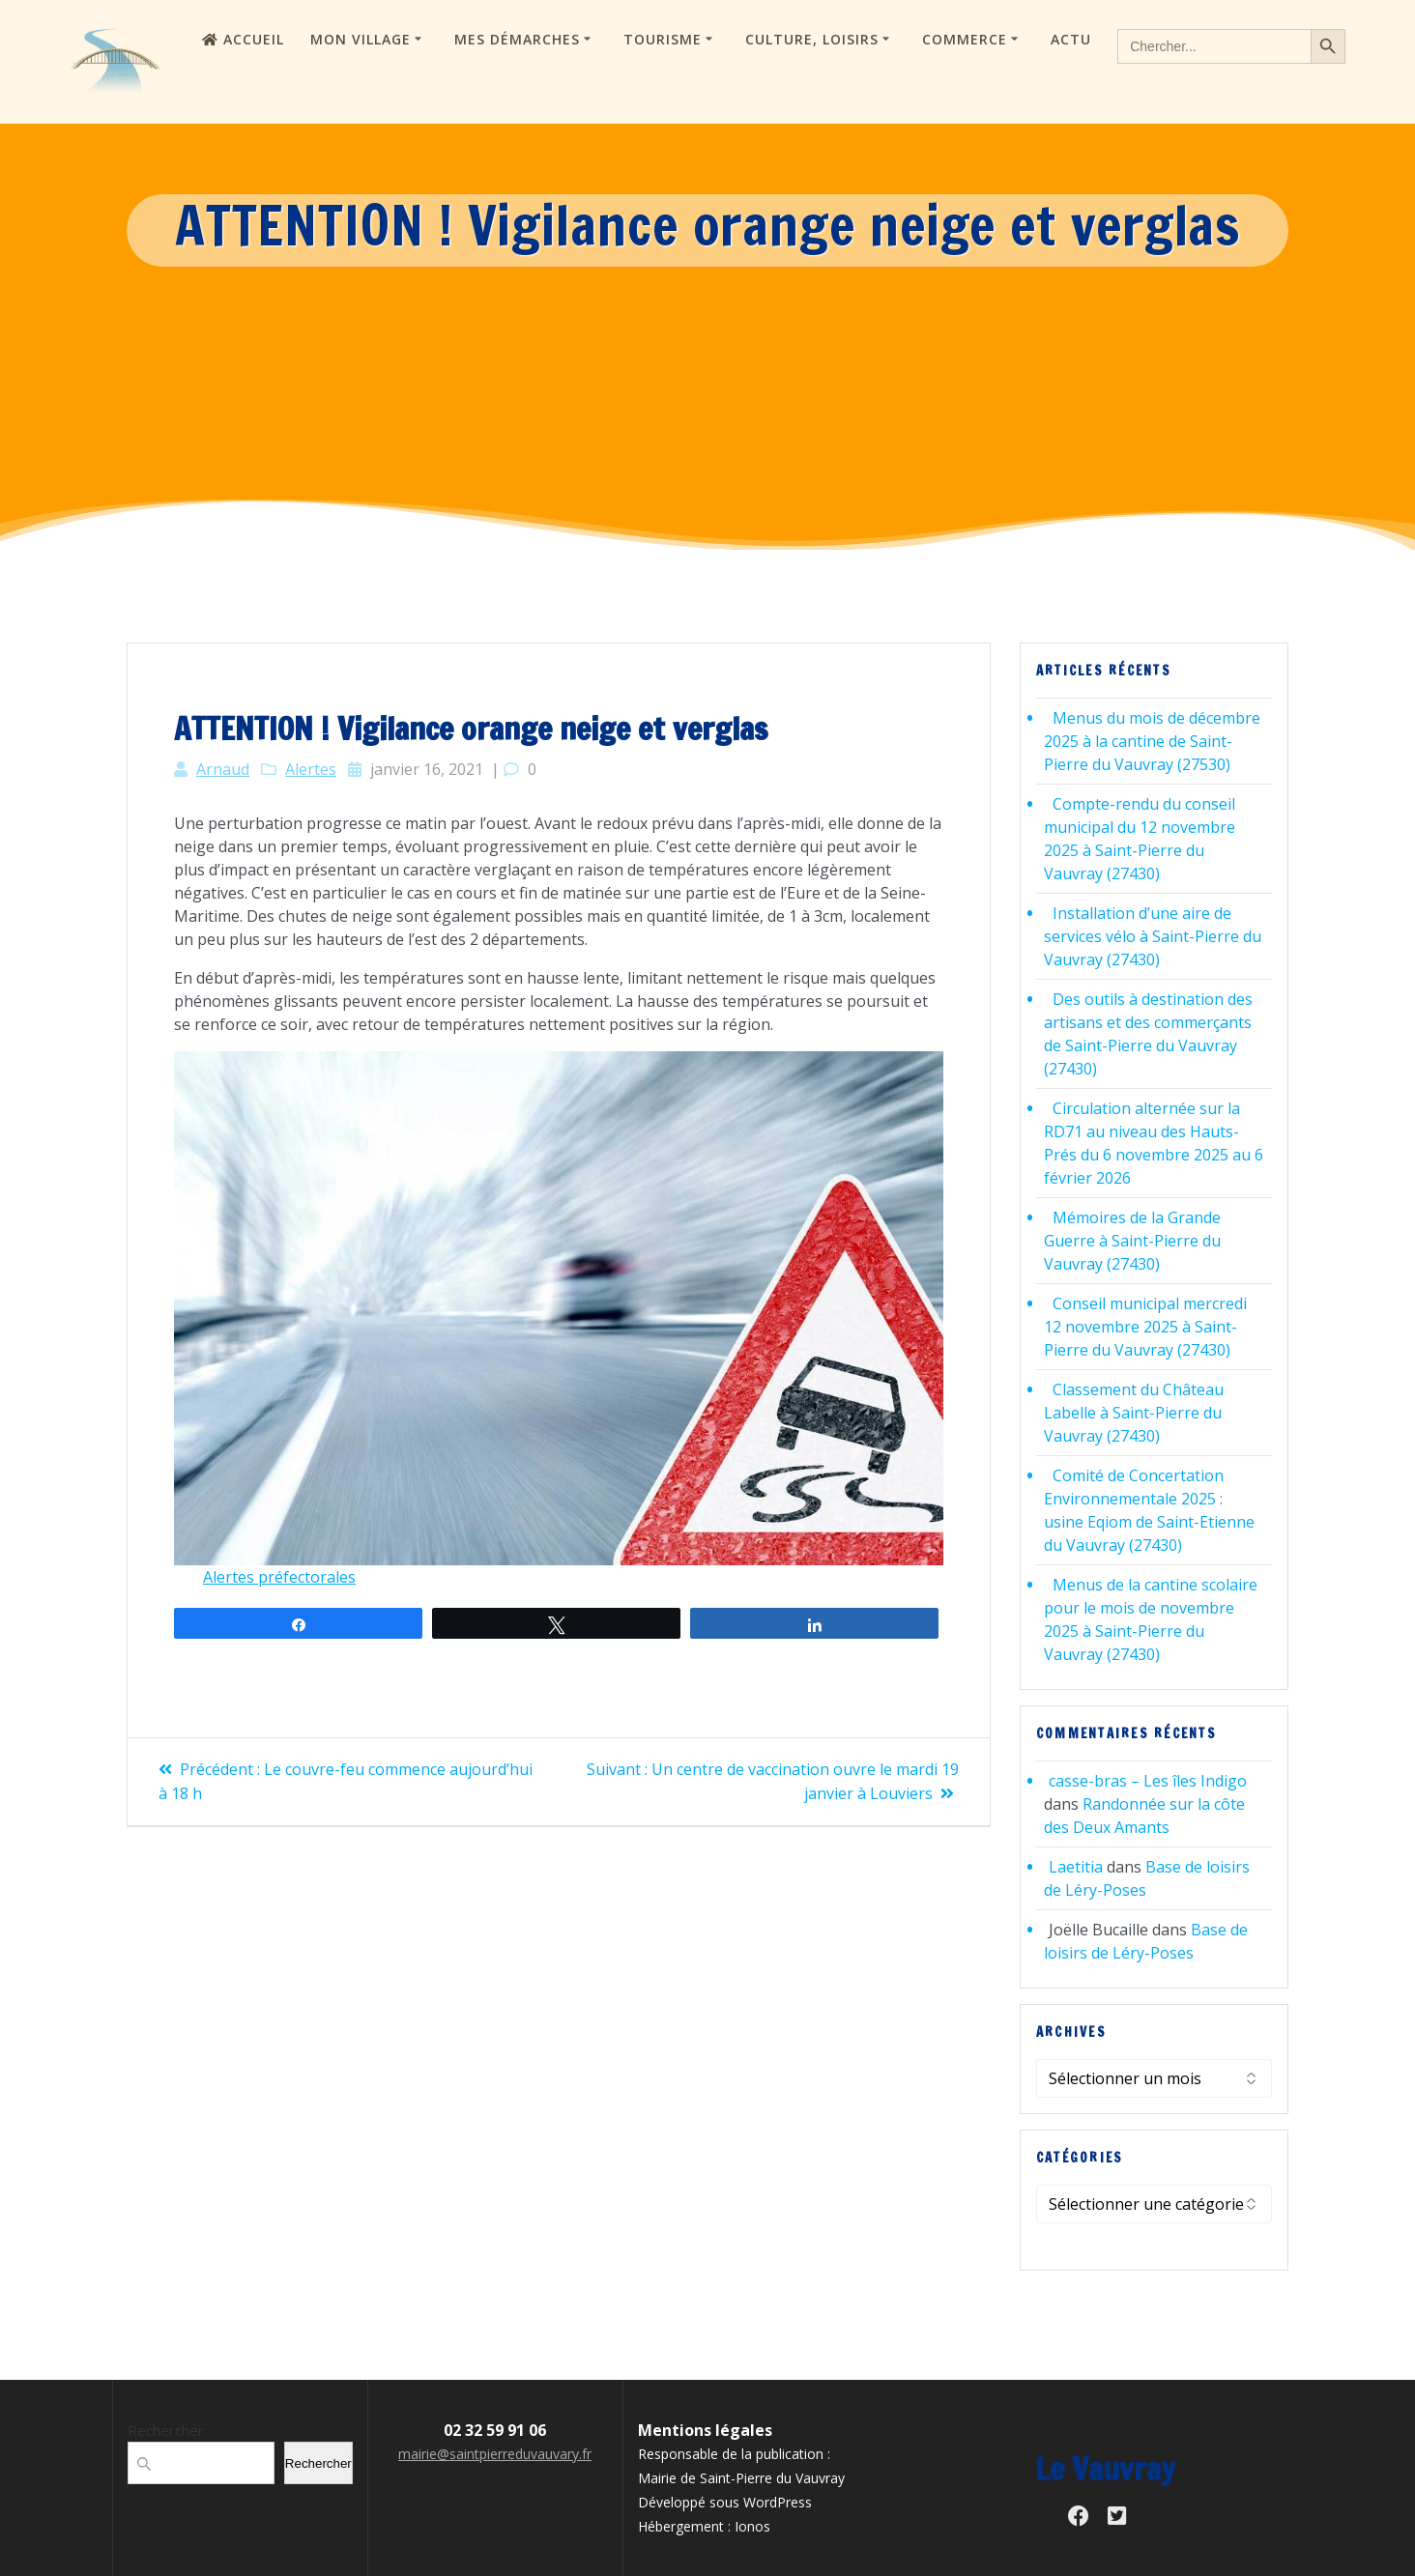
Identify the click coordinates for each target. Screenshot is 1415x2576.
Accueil (243, 39)
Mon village (360, 39)
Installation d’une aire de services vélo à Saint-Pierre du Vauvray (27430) (1152, 936)
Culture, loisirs (812, 39)
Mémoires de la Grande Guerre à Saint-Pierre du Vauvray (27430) (1132, 1240)
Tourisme (662, 39)
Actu (1071, 39)
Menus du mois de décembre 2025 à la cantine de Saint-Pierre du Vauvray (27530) (1152, 741)
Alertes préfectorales (279, 1577)
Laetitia (1076, 1866)
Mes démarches (517, 39)
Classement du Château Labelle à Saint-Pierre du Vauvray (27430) (1134, 1412)
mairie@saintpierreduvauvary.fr (495, 2454)
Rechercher (166, 2430)
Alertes (310, 769)
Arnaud (222, 769)
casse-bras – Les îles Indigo (1148, 1780)
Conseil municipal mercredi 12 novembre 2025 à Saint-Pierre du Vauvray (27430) (1145, 1326)
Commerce (964, 39)
